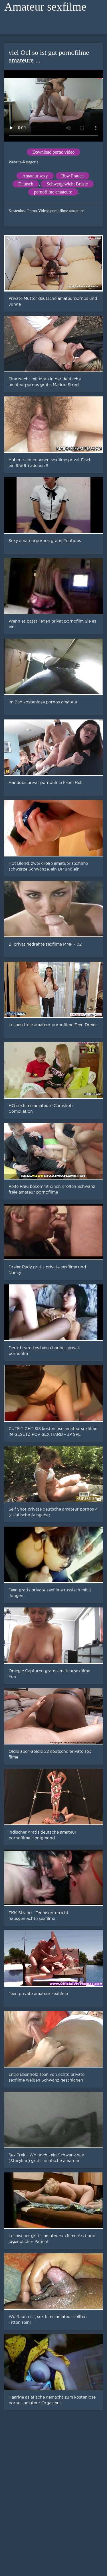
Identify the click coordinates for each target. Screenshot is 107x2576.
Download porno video (54, 152)
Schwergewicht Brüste (67, 183)
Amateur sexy (35, 175)
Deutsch (25, 183)
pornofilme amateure (53, 191)
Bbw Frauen (72, 175)
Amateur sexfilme (45, 6)
